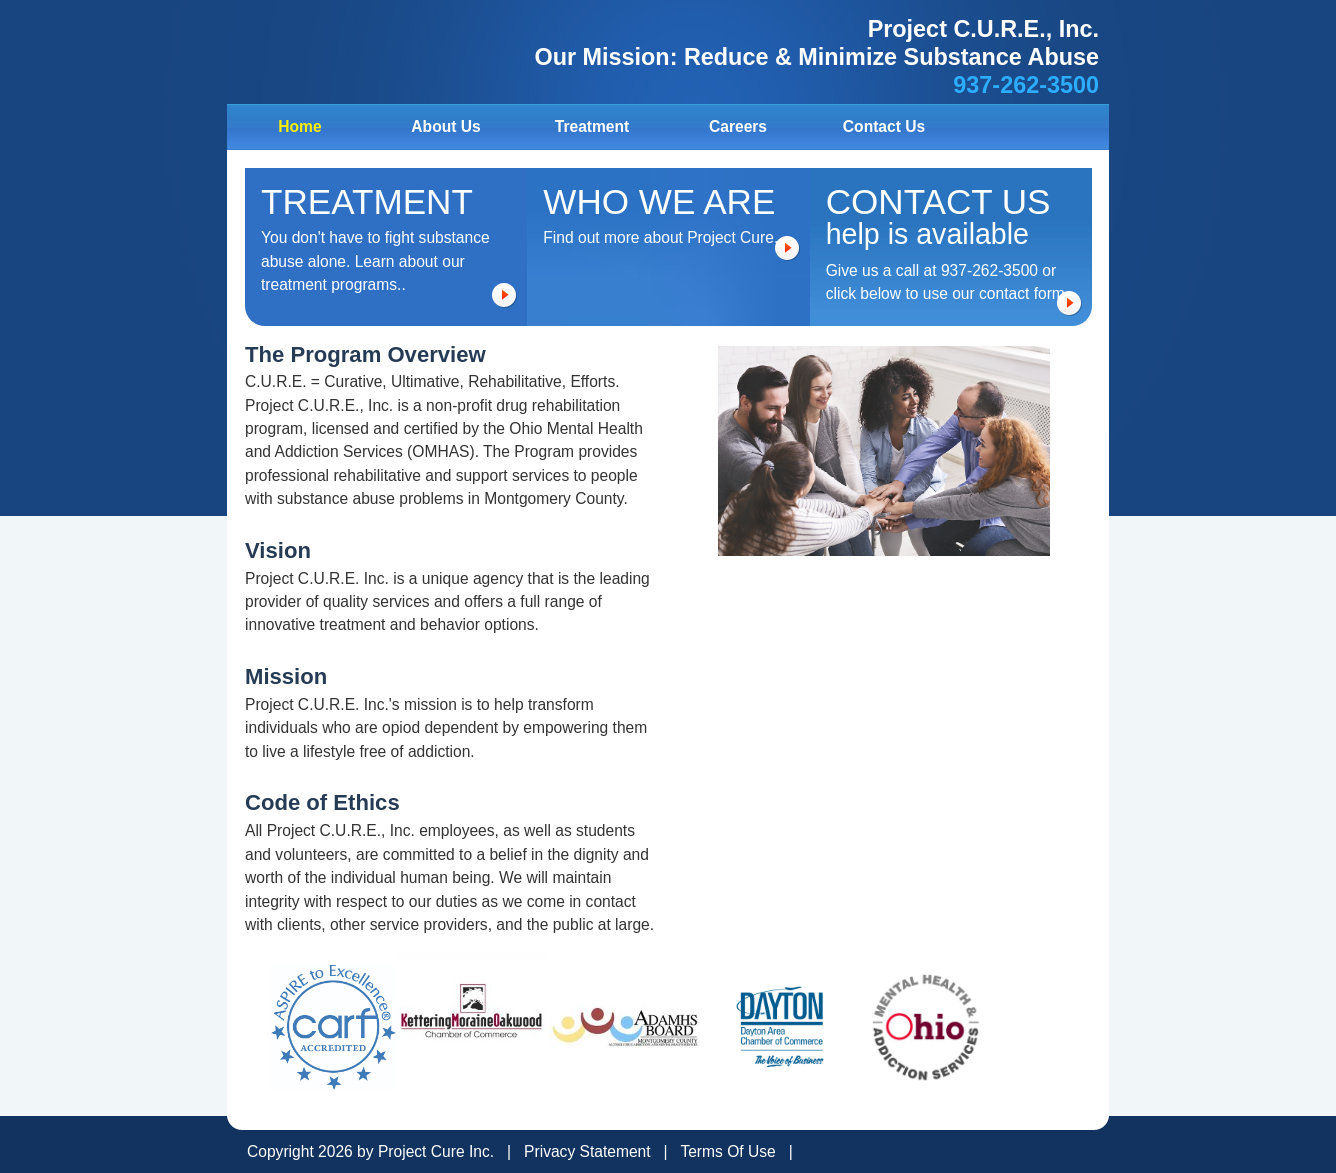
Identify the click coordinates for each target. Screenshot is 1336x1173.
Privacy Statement (587, 1151)
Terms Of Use (727, 1151)
